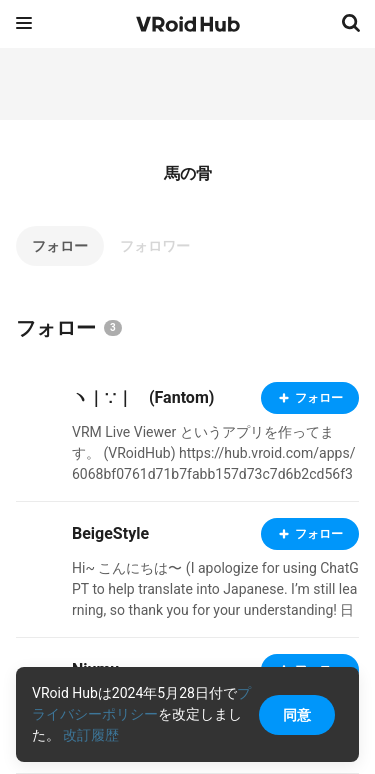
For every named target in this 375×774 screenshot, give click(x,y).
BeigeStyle (110, 533)
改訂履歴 (91, 735)
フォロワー (155, 246)
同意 (297, 715)
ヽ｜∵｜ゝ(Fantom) (143, 397)
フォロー (60, 246)
